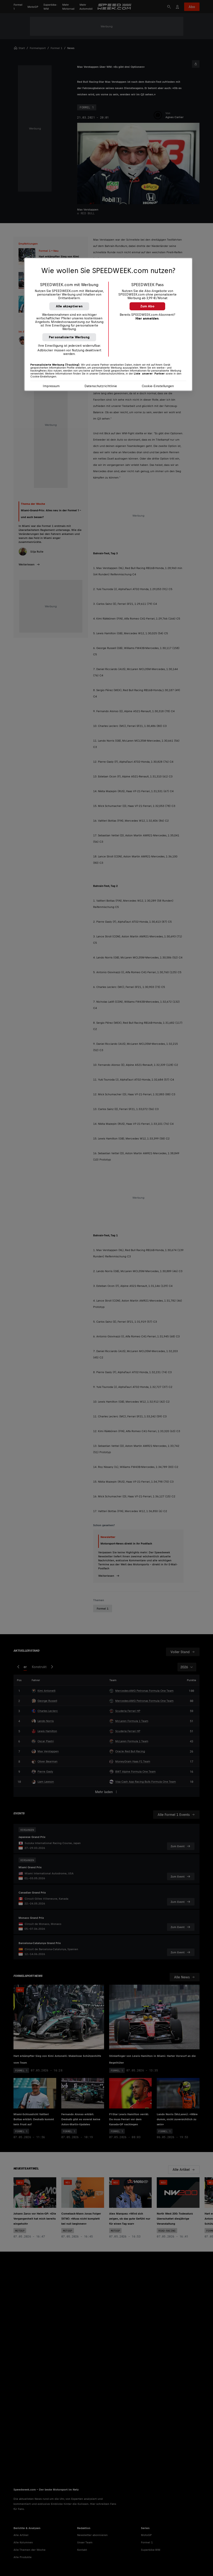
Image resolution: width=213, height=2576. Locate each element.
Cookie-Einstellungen (158, 386)
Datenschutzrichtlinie (100, 386)
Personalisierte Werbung (69, 337)
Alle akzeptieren (69, 306)
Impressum (51, 386)
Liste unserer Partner (149, 373)
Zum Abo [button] (147, 306)
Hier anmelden (147, 318)
